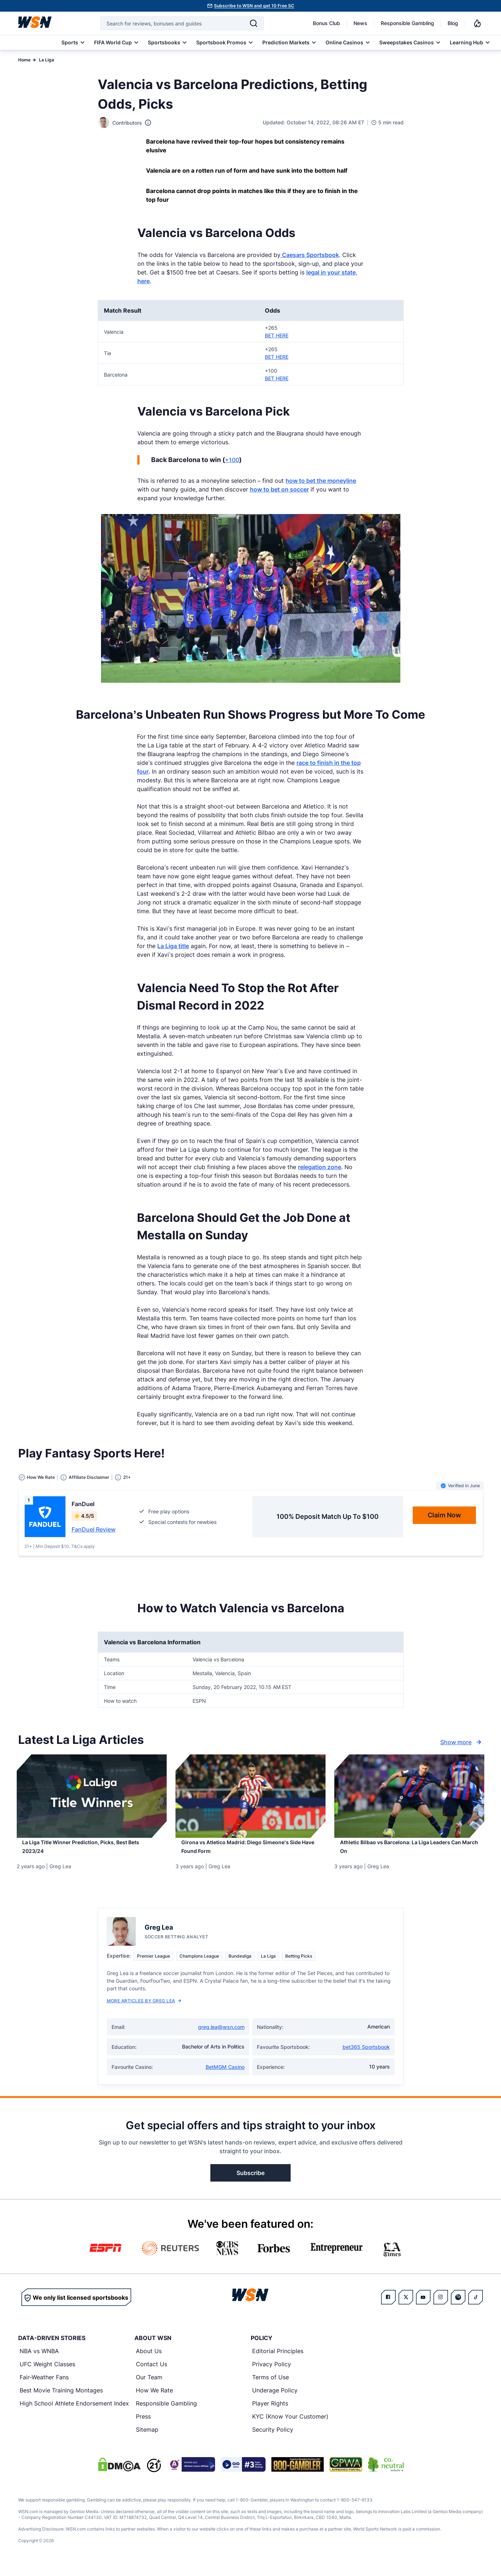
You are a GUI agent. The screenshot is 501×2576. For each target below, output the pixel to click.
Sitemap (147, 2438)
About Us (149, 2359)
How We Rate (154, 2399)
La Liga (46, 60)
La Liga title (173, 946)
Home (24, 60)
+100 (232, 460)
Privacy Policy (271, 2372)
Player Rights (270, 2412)
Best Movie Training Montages (61, 2399)
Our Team (149, 2386)
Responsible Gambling (407, 23)
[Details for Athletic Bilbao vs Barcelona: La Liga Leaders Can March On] (409, 1796)
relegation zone (319, 1167)
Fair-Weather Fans (44, 2386)
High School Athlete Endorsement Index (74, 2412)
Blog (453, 23)
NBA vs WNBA (39, 2359)
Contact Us (151, 2372)
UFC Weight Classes (47, 2372)
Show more (461, 1742)
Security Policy (272, 2438)
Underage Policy (275, 2399)
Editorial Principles (277, 2359)
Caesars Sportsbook (309, 254)
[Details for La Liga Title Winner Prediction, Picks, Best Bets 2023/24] (92, 1796)
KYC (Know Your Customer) (290, 2425)
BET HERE (276, 335)
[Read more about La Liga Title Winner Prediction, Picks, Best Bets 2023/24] (92, 1852)
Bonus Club (326, 23)
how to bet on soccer (279, 489)
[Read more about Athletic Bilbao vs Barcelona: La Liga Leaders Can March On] (409, 1852)
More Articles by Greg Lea (144, 2009)
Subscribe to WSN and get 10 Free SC (254, 5)
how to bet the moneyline (321, 480)
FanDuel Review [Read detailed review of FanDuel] (94, 1529)
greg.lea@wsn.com (221, 2036)
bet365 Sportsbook (366, 2056)
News (360, 23)
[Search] (253, 23)
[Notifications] (477, 23)
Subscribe (250, 2181)
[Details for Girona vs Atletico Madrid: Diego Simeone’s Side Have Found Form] (250, 1796)
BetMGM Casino (225, 2076)
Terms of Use (270, 2386)
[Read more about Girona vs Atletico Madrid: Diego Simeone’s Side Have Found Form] (250, 1852)
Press (143, 2425)
